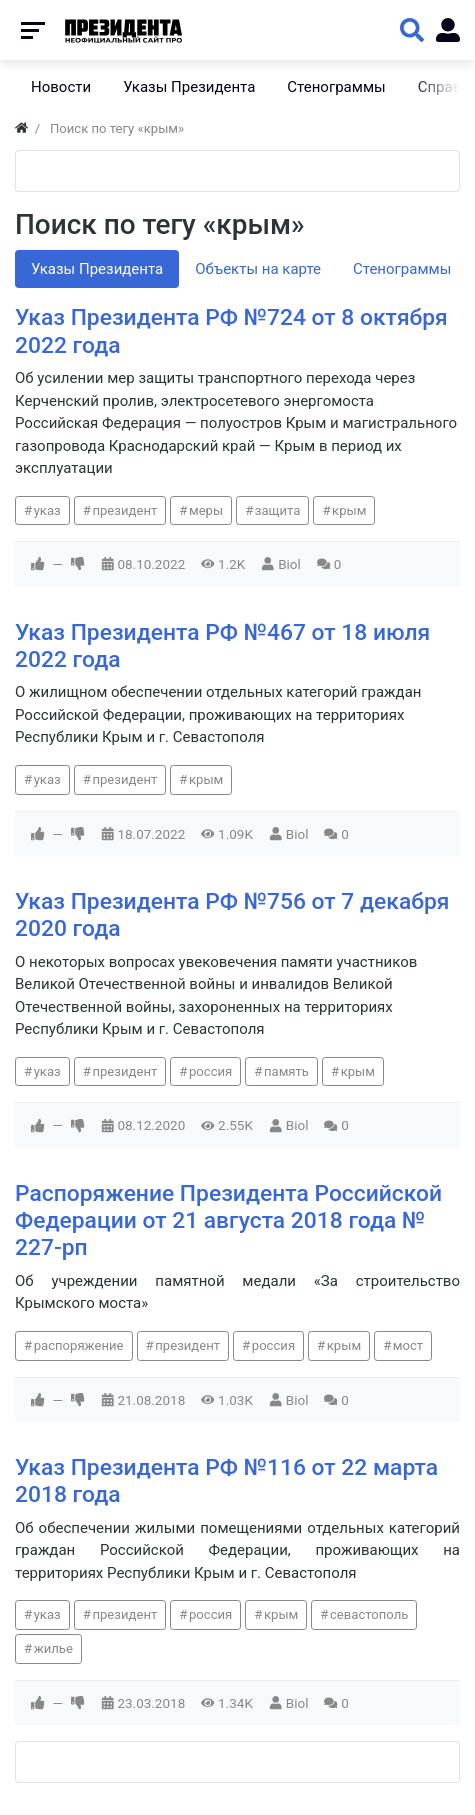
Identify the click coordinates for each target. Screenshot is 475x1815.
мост (408, 1345)
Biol (289, 564)
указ (47, 510)
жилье (53, 1648)
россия (210, 1071)
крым (349, 510)
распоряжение (79, 1345)
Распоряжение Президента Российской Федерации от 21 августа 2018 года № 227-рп (228, 1221)
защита (278, 510)
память (286, 1071)
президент (124, 510)
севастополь (369, 1614)
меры (206, 510)
